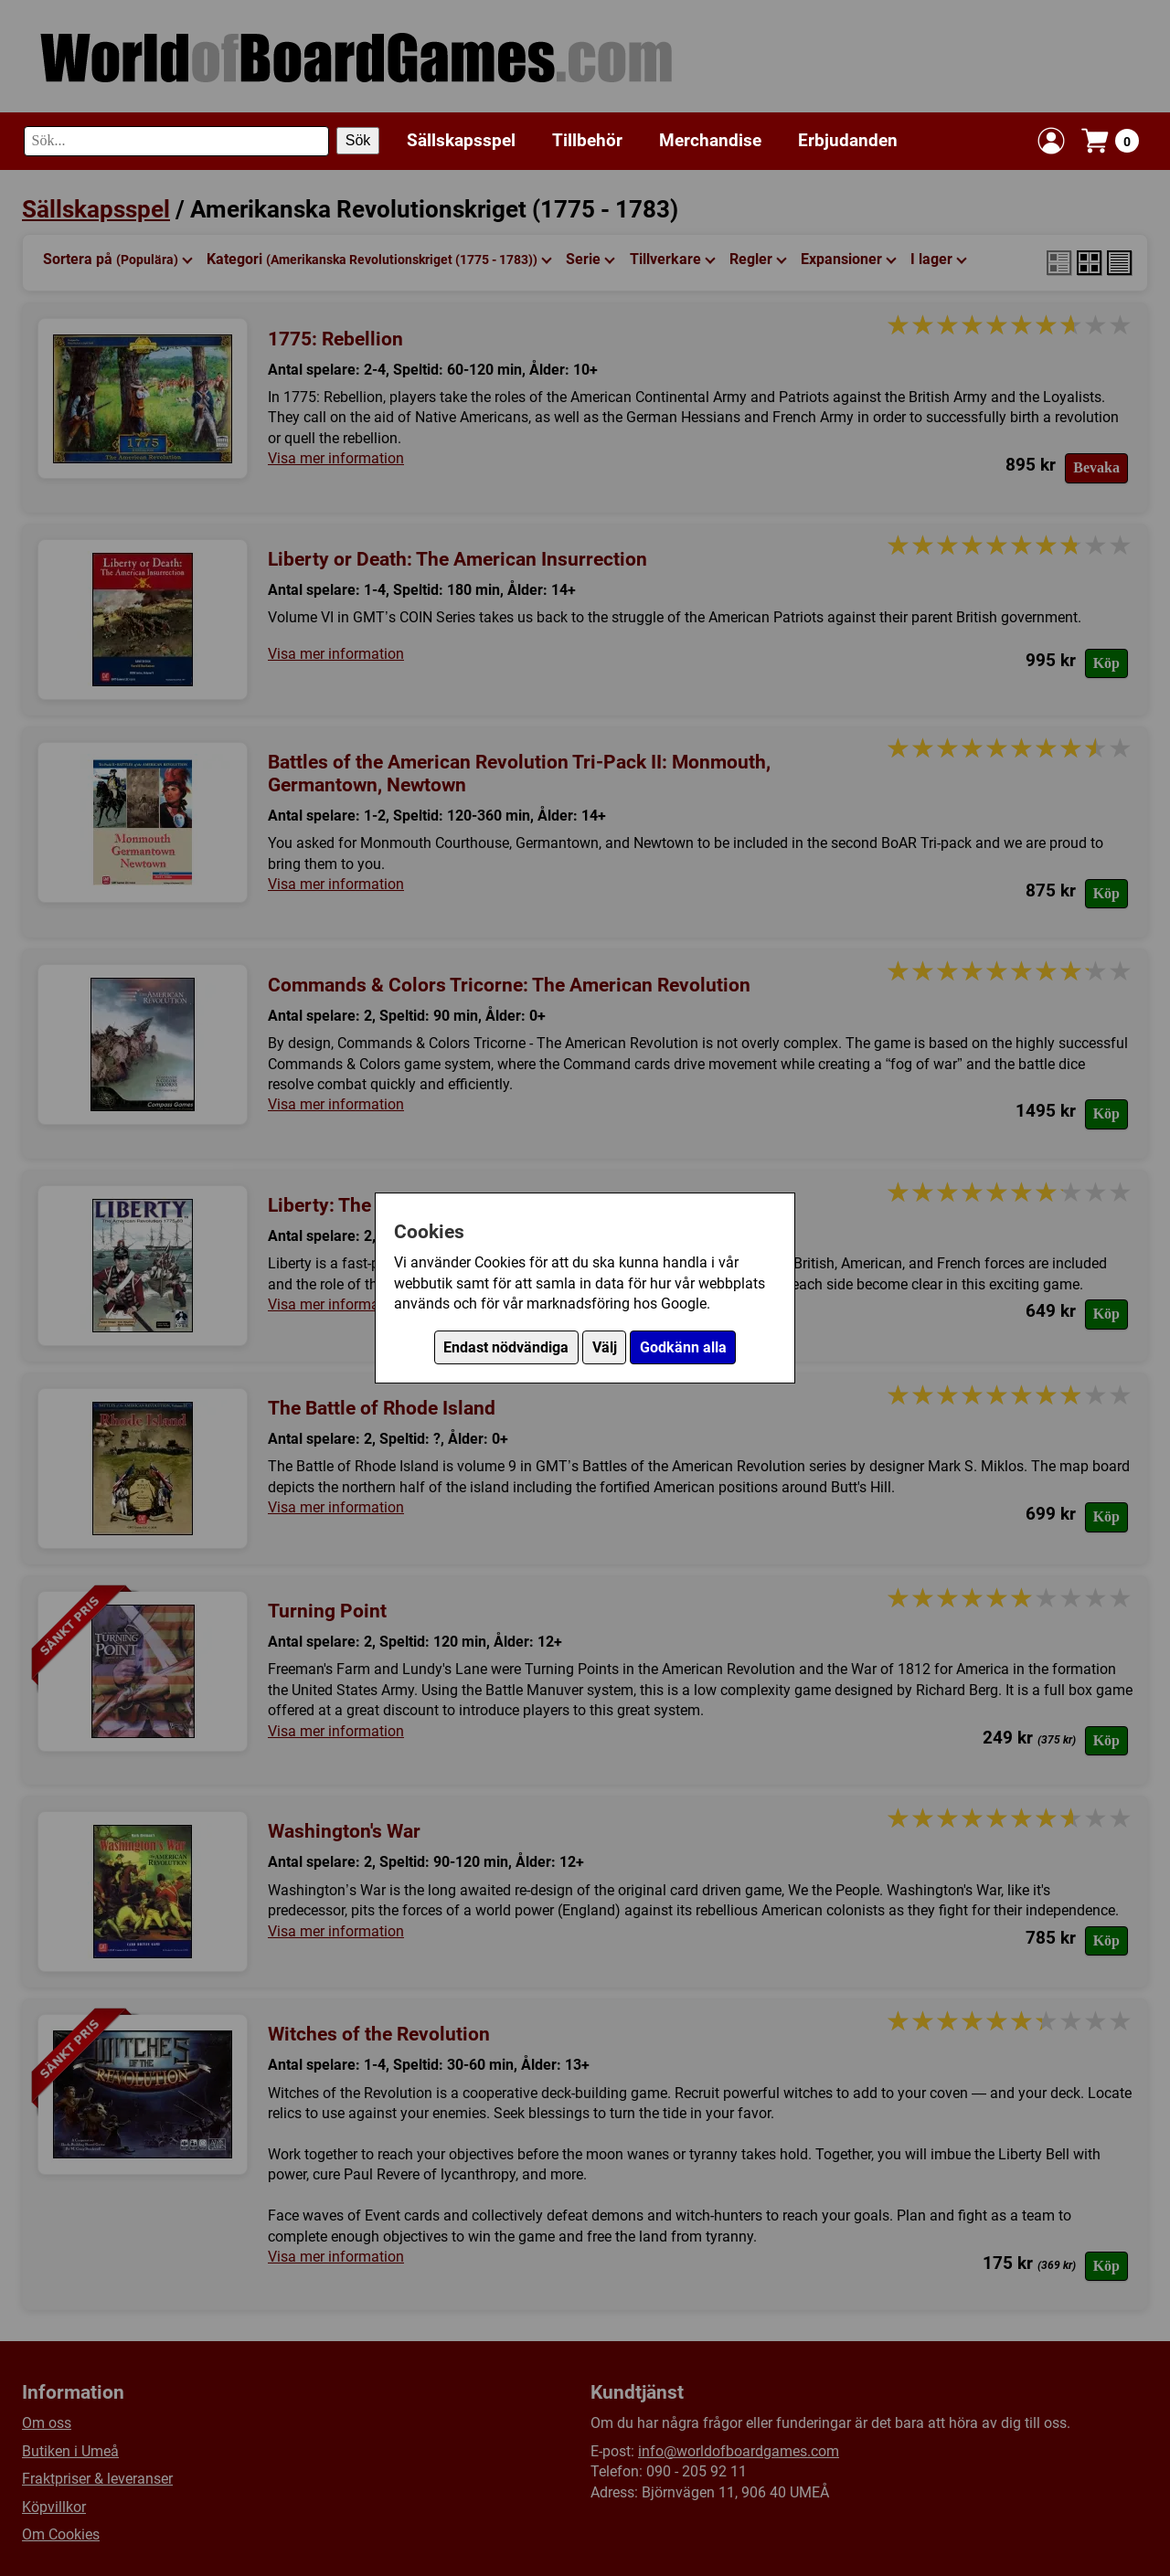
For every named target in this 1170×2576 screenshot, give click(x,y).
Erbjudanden (848, 140)
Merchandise (710, 140)
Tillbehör (587, 140)
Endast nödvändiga (506, 1347)
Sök (358, 140)
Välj (604, 1347)
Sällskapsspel (461, 140)
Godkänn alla (683, 1347)
